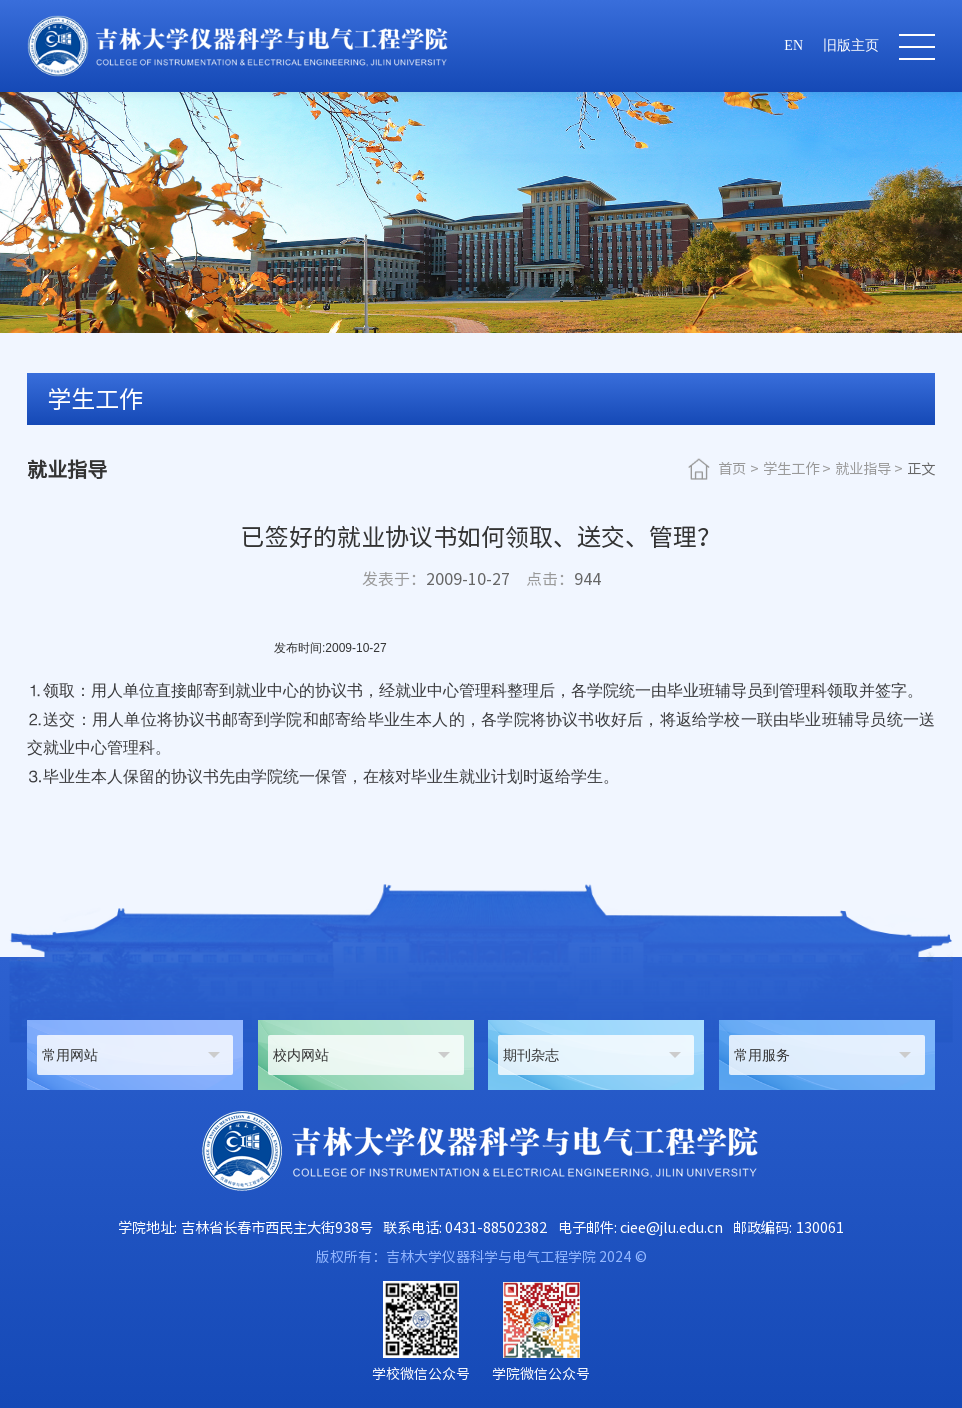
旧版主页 (851, 45)
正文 (921, 468)
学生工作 (791, 468)
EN (793, 45)
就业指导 (863, 468)
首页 (732, 468)
